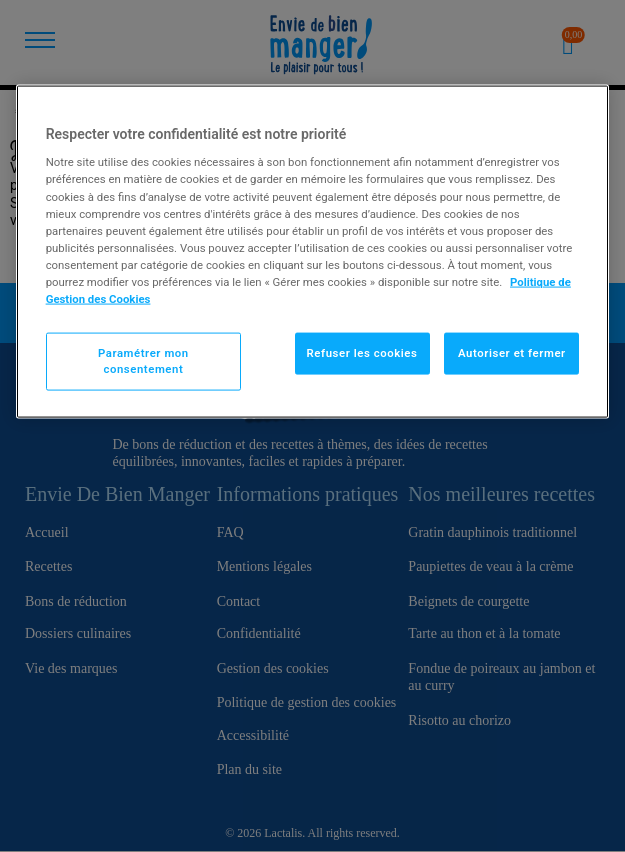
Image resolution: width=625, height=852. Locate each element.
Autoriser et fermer (512, 353)
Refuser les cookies (362, 353)
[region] (313, 251)
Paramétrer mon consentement (143, 361)
